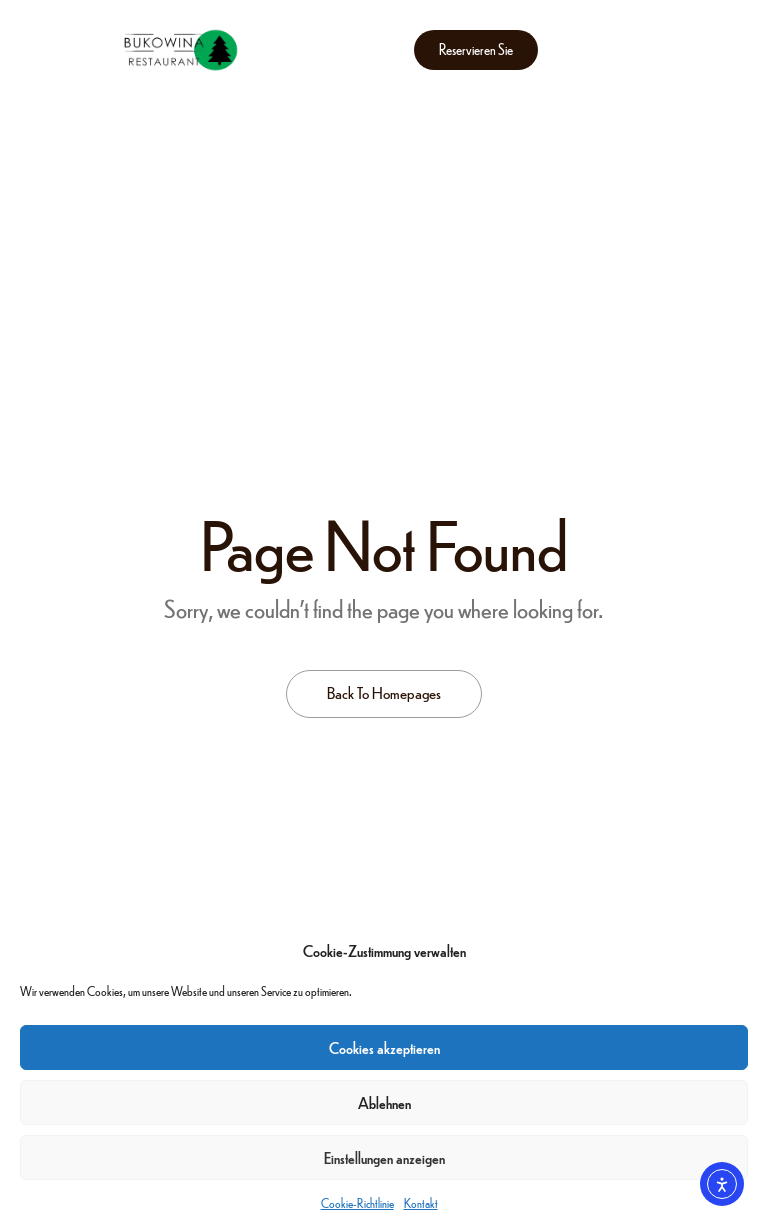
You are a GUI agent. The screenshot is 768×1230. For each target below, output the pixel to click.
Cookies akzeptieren (384, 1047)
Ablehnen (384, 1102)
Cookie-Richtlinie (357, 1203)
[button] (476, 50)
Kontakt (421, 1203)
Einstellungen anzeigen (384, 1157)
